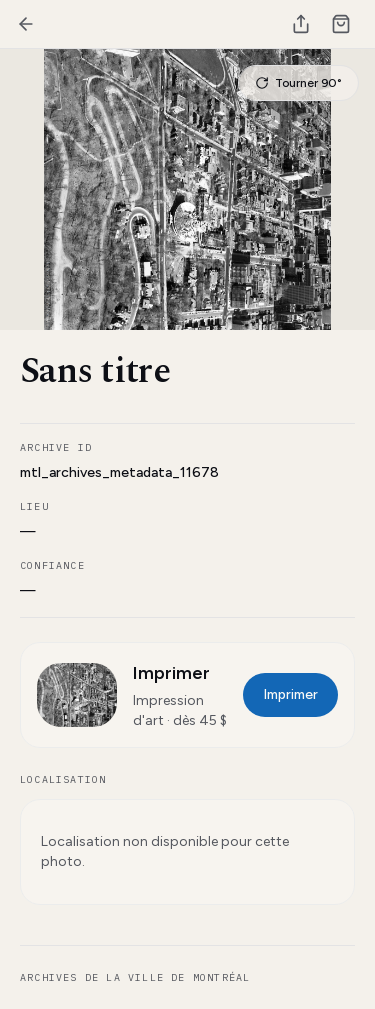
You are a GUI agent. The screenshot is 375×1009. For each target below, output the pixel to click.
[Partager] (301, 24)
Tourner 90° (298, 83)
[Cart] (341, 24)
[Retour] (26, 24)
